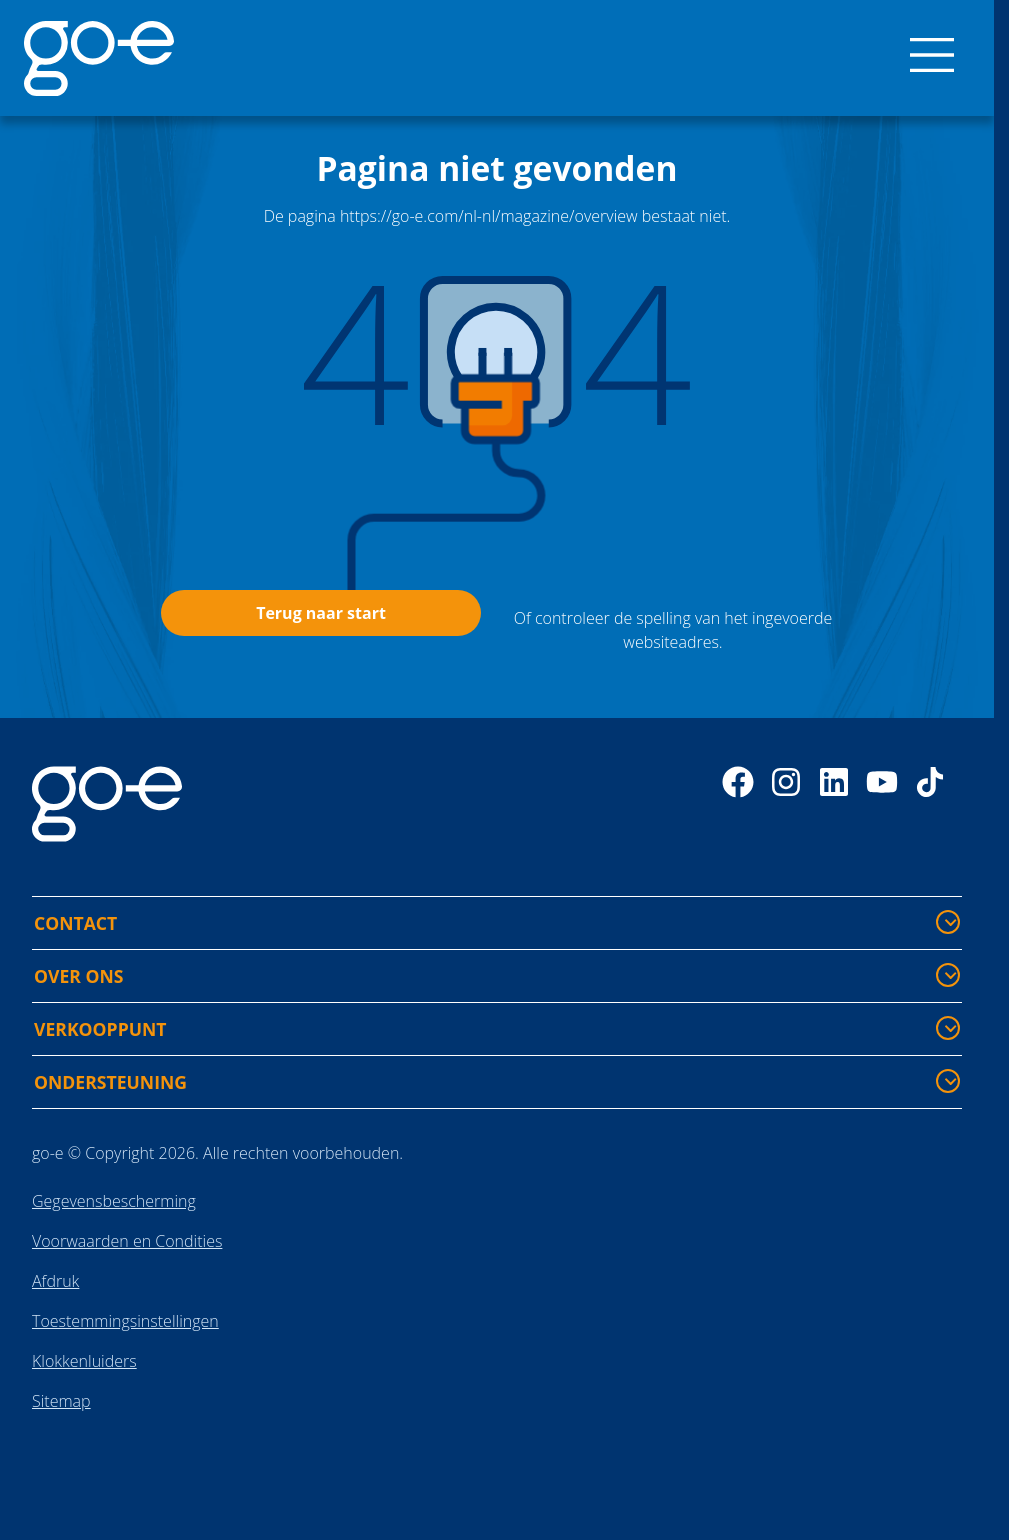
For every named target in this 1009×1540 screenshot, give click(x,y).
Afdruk (55, 1281)
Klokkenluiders (84, 1361)
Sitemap (61, 1401)
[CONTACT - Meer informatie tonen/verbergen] (948, 922)
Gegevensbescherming (114, 1201)
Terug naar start (321, 613)
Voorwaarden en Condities (127, 1241)
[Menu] (932, 58)
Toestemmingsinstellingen (125, 1321)
